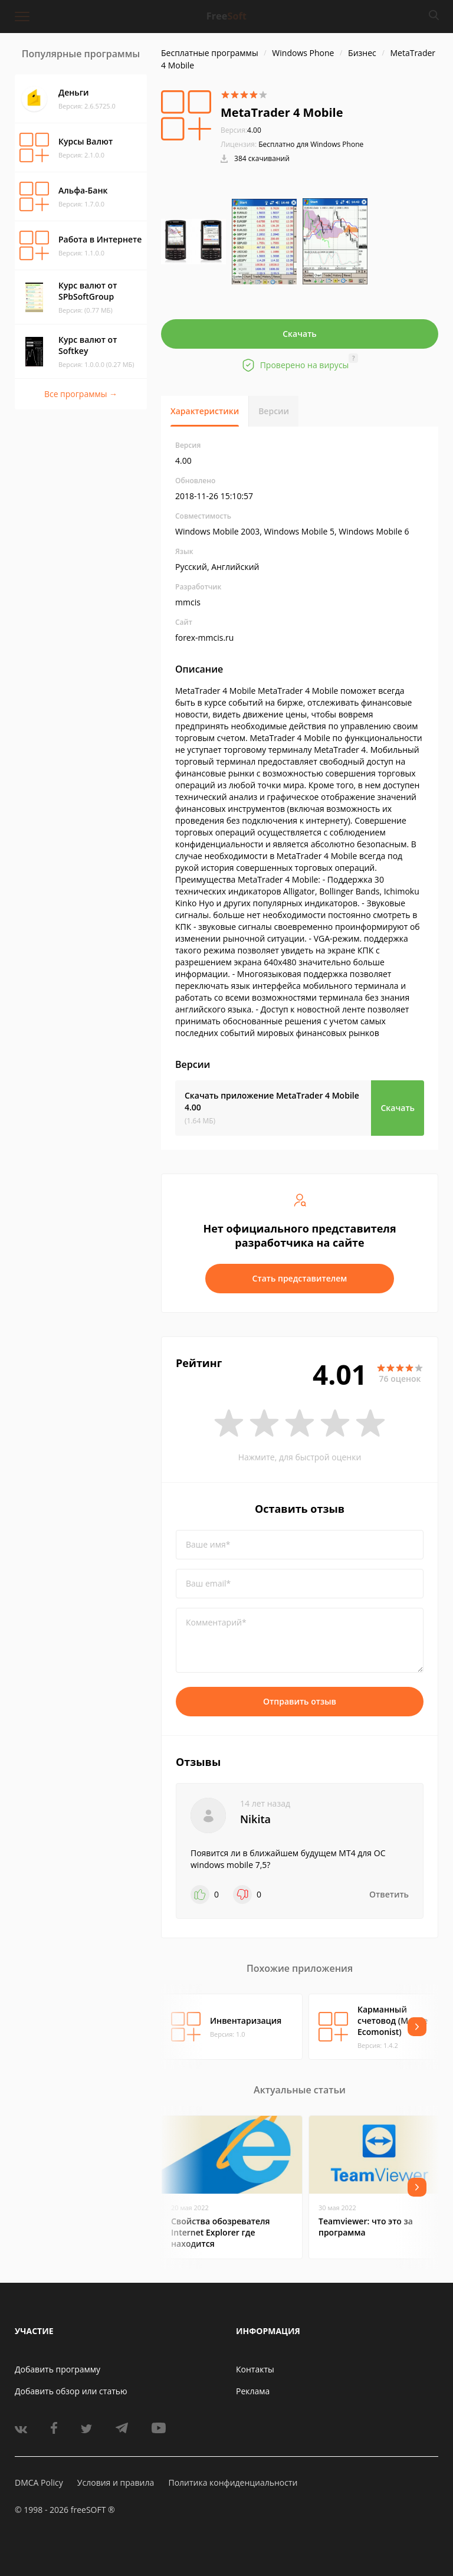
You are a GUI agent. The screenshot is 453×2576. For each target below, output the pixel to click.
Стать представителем (299, 1278)
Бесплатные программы (209, 52)
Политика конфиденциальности (232, 2482)
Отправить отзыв (299, 1701)
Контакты (255, 2369)
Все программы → (80, 393)
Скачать (300, 333)
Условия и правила (115, 2482)
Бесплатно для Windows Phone (310, 144)
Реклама (253, 2391)
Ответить (389, 1894)
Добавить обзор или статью (71, 2391)
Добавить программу (57, 2369)
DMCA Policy (39, 2482)
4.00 (241, 130)
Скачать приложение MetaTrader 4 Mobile (272, 1101)
